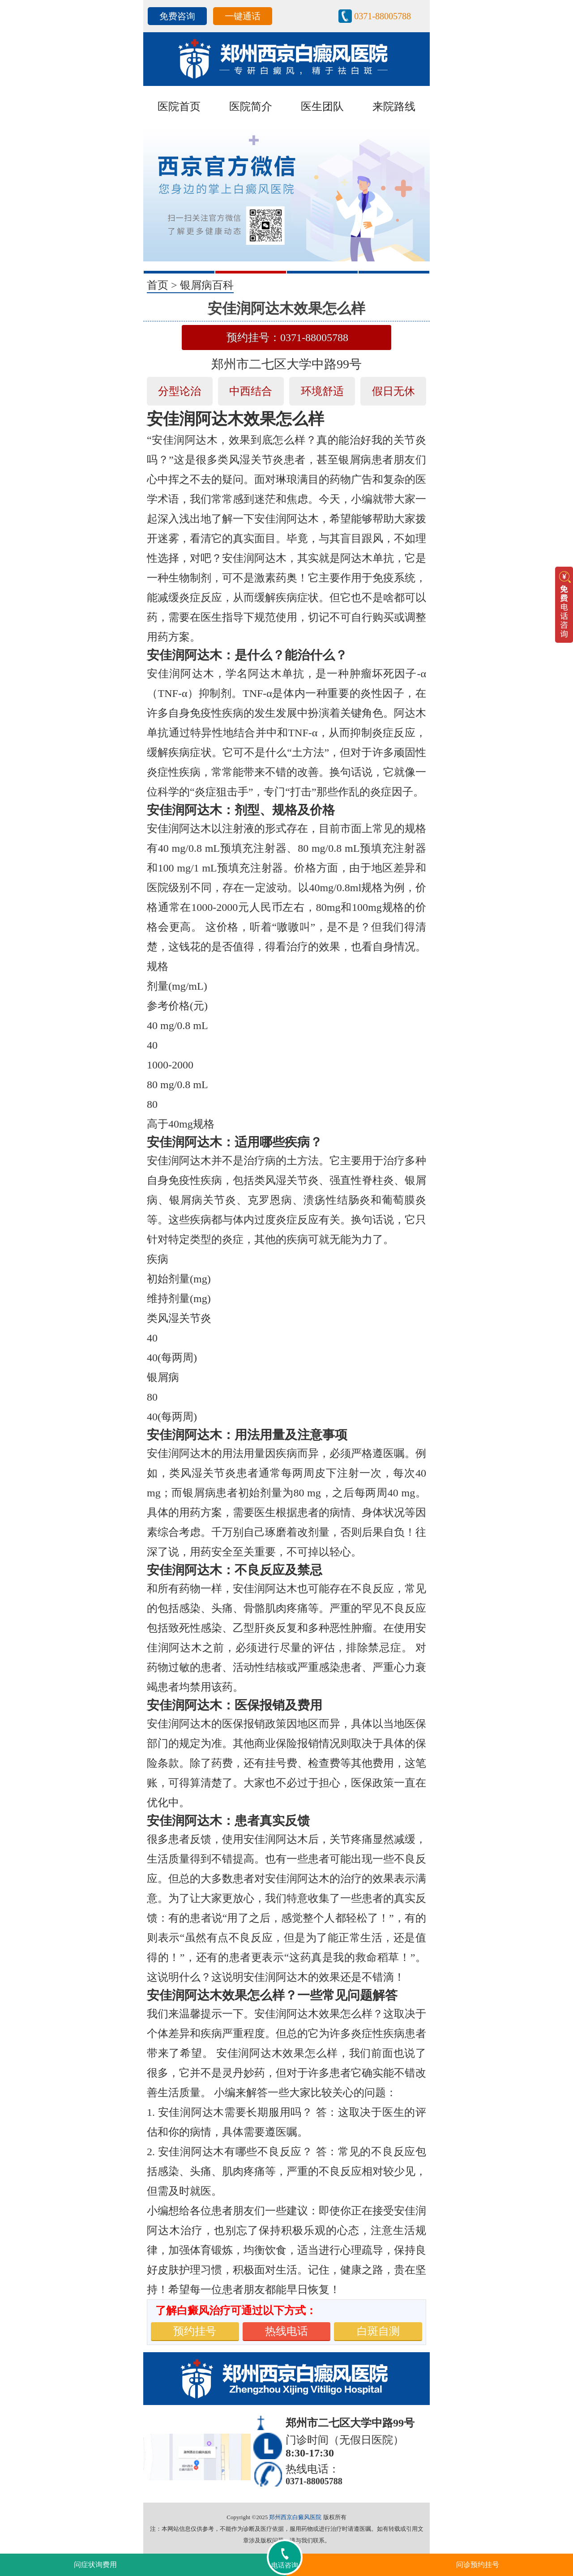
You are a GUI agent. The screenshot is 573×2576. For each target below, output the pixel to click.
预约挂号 (194, 2331)
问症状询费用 (95, 2564)
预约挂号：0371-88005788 (287, 337)
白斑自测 (378, 2331)
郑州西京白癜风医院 (295, 2517)
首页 (157, 285)
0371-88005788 (382, 16)
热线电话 (286, 2331)
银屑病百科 (207, 285)
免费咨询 (177, 16)
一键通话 (243, 16)
